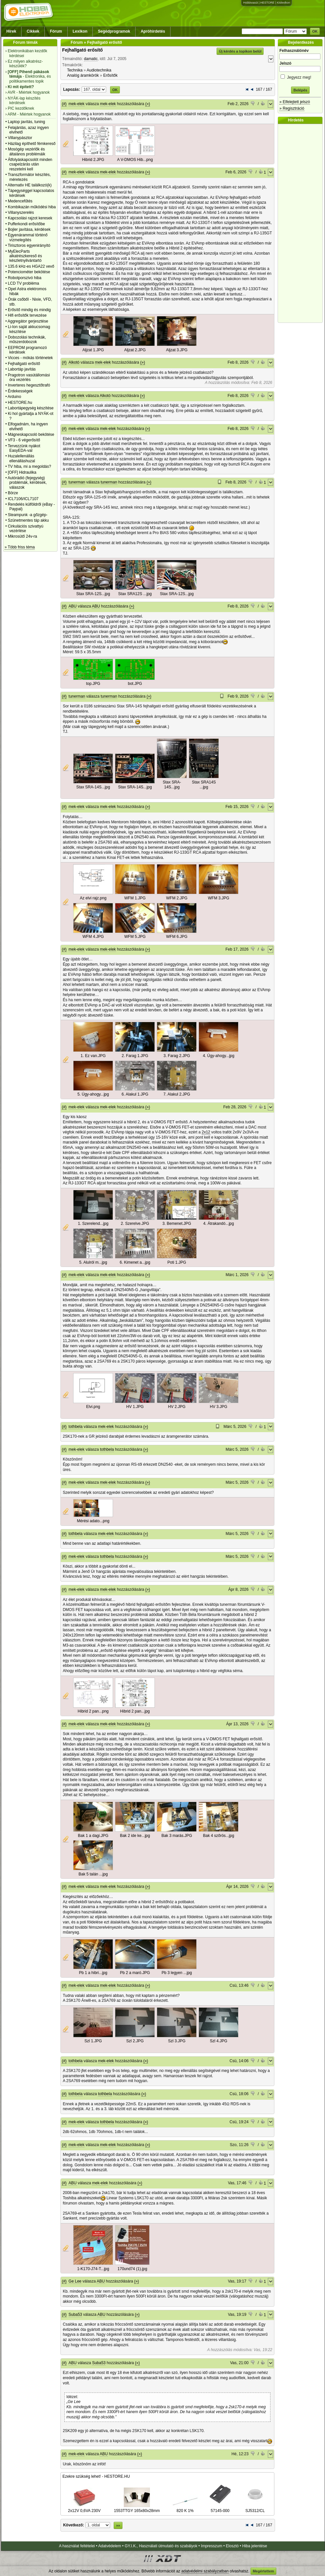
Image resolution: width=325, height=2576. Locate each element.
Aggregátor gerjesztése (28, 321)
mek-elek (77, 104)
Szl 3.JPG (177, 2041)
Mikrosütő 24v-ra (22, 536)
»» (118, 2525)
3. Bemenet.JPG (176, 1223)
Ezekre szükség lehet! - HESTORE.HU (96, 2476)
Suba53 (75, 2314)
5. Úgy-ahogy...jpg (93, 1094)
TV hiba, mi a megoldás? (29, 466)
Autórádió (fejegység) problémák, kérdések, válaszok (27, 483)
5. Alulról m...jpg (93, 1262)
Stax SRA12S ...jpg (135, 594)
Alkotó (74, 362)
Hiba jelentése (254, 2546)
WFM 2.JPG (176, 898)
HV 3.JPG (218, 1406)
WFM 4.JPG (93, 936)
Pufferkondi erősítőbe (26, 224)
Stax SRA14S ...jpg (204, 785)
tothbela (76, 1426)
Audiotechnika (99, 70)
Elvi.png (93, 1406)
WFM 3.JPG (218, 898)
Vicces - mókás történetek (30, 358)
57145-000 (220, 2508)
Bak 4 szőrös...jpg (218, 1835)
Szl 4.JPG (218, 2041)
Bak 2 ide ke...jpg (135, 1835)
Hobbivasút (250, 2)
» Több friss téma (20, 547)
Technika (74, 70)
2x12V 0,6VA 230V (84, 2508)
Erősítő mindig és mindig (29, 310)
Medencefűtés (20, 201)
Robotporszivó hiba (24, 278)
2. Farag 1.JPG (135, 1055)
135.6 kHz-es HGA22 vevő (31, 266)
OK (315, 31)
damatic (91, 58)
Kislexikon (283, 2)
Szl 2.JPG (135, 2041)
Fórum (56, 31)
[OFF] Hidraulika (22, 472)
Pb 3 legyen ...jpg (177, 1972)
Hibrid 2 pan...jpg (135, 1711)
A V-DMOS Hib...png (135, 159)
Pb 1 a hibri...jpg (93, 1972)
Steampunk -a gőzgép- (27, 515)
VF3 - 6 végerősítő (24, 440)
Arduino (14, 396)
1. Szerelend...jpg (93, 1223)
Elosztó (232, 2546)
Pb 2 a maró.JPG (135, 1972)
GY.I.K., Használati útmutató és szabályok (161, 2546)
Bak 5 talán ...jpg (92, 1874)
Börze (13, 493)
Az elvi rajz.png (93, 898)
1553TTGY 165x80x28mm (137, 2508)
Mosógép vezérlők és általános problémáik (26, 151)
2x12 (206, 1132)
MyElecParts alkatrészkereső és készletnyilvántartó (25, 256)
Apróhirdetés (153, 31)
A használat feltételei (77, 2546)
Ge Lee (75, 2281)
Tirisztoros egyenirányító (29, 245)
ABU (73, 606)
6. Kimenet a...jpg (135, 1262)
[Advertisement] (301, 223)
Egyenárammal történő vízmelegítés (27, 237)
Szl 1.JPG (93, 2041)
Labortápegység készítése (31, 408)
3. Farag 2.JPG (177, 1055)
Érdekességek (20, 391)
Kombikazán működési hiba (32, 207)
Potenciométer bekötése (29, 272)
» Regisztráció (291, 108)
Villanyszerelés (21, 212)
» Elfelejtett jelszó (294, 102)
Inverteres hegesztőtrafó (29, 385)
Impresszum (211, 2546)
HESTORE (267, 2)
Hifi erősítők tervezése (27, 315)
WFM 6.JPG (176, 936)
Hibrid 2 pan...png (93, 1711)
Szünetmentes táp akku (28, 520)
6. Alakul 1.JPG (135, 1094)
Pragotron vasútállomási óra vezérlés (29, 377)
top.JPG (93, 683)
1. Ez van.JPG (93, 1055)
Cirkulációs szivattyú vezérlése (25, 528)
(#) (64, 104)
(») (147, 104)
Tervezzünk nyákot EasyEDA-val (24, 448)
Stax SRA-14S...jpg (93, 787)
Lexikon (80, 31)
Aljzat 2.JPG (135, 350)
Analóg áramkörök (83, 75)
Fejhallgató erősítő (24, 363)
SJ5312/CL (255, 2508)
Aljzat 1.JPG (93, 350)
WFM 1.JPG (135, 898)
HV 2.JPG (177, 1406)
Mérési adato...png (93, 1521)
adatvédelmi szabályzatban (205, 2571)
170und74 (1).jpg (132, 2269)
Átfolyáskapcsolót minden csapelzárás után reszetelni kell (30, 164)
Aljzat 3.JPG (176, 350)
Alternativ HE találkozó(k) (30, 185)
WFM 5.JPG (135, 936)
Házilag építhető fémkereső (32, 143)
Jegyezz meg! (300, 76)
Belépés (300, 90)
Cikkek (33, 31)
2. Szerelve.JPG (135, 1223)
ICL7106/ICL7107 (23, 499)
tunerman (77, 482)
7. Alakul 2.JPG (176, 1094)
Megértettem (263, 2571)
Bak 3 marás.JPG (176, 1835)
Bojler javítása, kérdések (29, 229)
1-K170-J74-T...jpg (93, 2269)
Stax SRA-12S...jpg (93, 594)
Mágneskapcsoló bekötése (31, 434)
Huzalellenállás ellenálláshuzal (21, 458)
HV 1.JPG (135, 1406)
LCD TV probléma (23, 283)
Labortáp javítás (22, 369)
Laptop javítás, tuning (26, 121)
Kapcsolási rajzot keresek (30, 218)
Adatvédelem (109, 2546)
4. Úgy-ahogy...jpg (219, 1055)
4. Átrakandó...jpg (218, 1223)
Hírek (11, 31)
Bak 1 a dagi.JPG (93, 1835)
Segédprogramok (114, 31)
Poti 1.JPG (177, 1262)
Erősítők (110, 75)
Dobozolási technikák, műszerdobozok (27, 339)
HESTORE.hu (20, 402)
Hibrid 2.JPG (93, 159)
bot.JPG (135, 683)
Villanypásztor (20, 137)
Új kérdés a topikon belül (240, 51)
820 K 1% (185, 2508)
